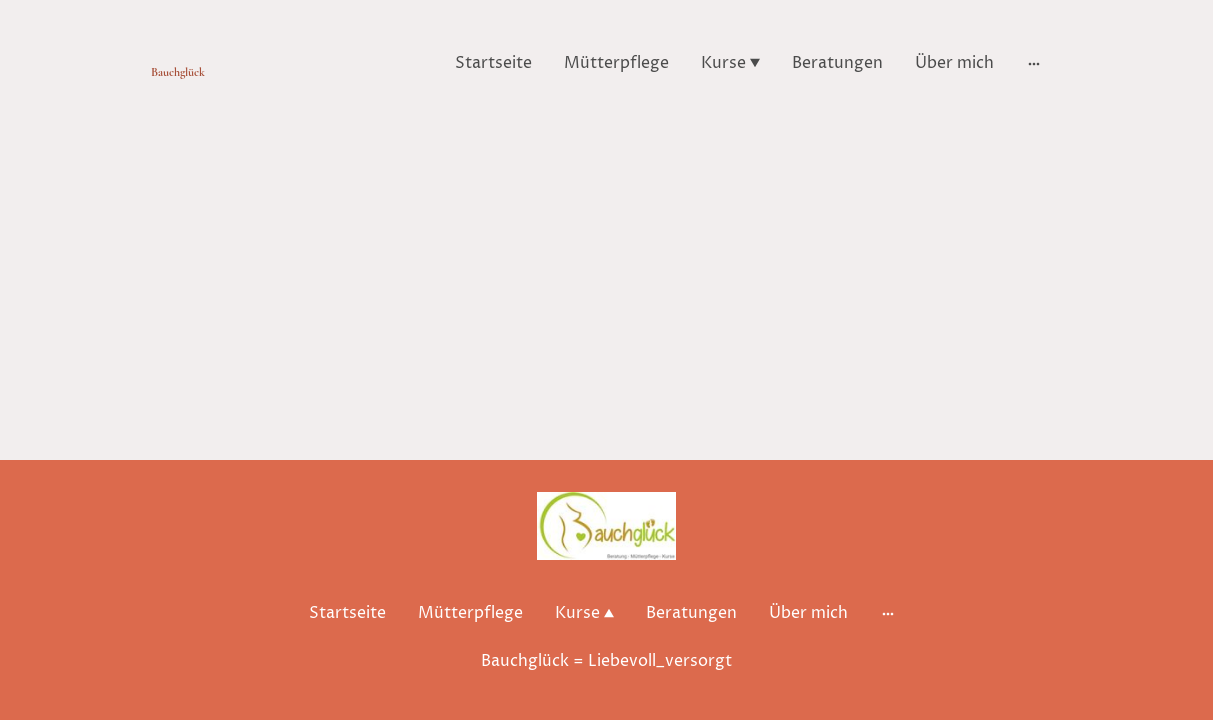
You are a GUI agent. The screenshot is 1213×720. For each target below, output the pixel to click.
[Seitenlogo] (220, 63)
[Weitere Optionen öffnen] (1034, 63)
